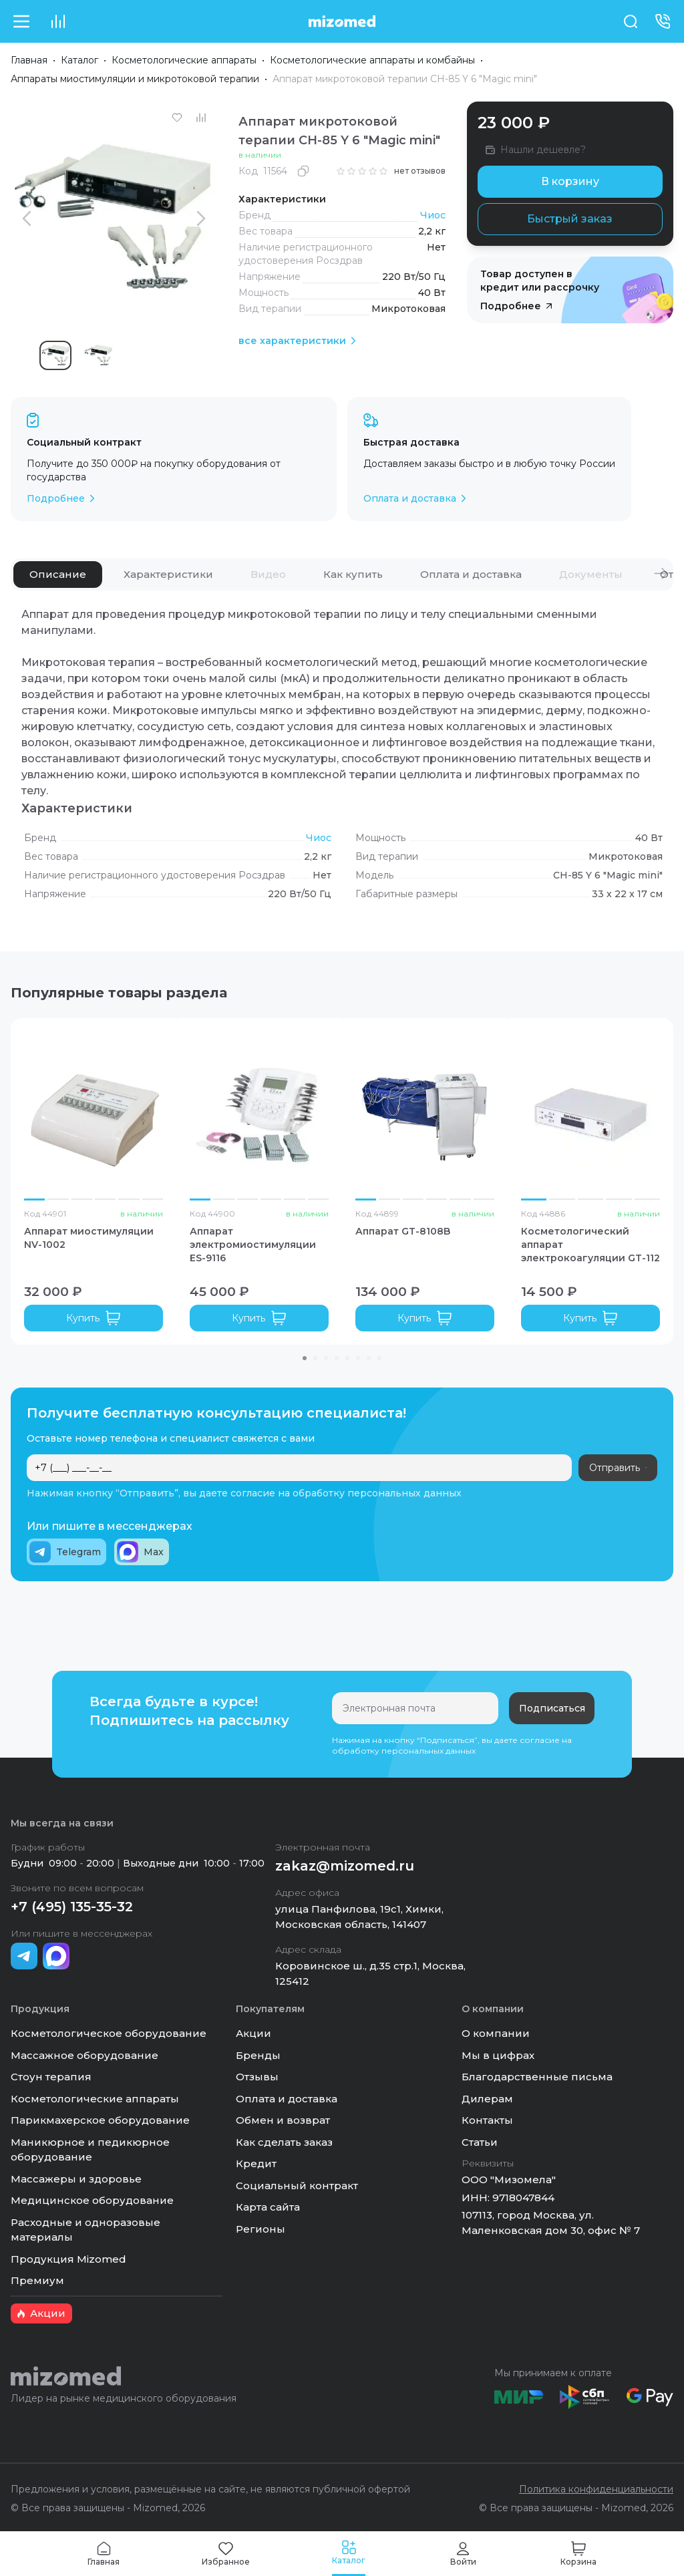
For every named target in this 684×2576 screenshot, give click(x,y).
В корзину (570, 181)
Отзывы (257, 2076)
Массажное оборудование (84, 2055)
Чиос (433, 215)
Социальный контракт (297, 2185)
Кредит (256, 2163)
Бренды (258, 2055)
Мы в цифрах (498, 2055)
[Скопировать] (303, 171)
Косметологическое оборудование (108, 2033)
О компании (496, 2033)
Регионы (260, 2229)
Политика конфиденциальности (596, 2489)
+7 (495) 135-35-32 (72, 1907)
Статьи (480, 2142)
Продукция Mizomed (68, 2259)
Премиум (37, 2280)
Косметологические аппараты (184, 60)
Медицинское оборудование (92, 2200)
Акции (253, 2033)
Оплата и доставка (286, 2098)
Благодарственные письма (537, 2076)
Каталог (79, 60)
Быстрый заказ (570, 218)
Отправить (618, 1468)
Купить (93, 1318)
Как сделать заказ (284, 2142)
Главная (29, 60)
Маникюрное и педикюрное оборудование (90, 2150)
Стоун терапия (51, 2076)
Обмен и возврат (283, 2120)
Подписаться (552, 1708)
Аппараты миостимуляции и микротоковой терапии (135, 79)
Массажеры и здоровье (76, 2178)
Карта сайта (268, 2207)
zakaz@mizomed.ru (344, 1866)
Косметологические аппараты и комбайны (372, 60)
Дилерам (487, 2098)
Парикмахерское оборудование (100, 2120)
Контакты (487, 2120)
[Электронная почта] (415, 1708)
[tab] (57, 574)
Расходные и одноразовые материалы (85, 2230)
